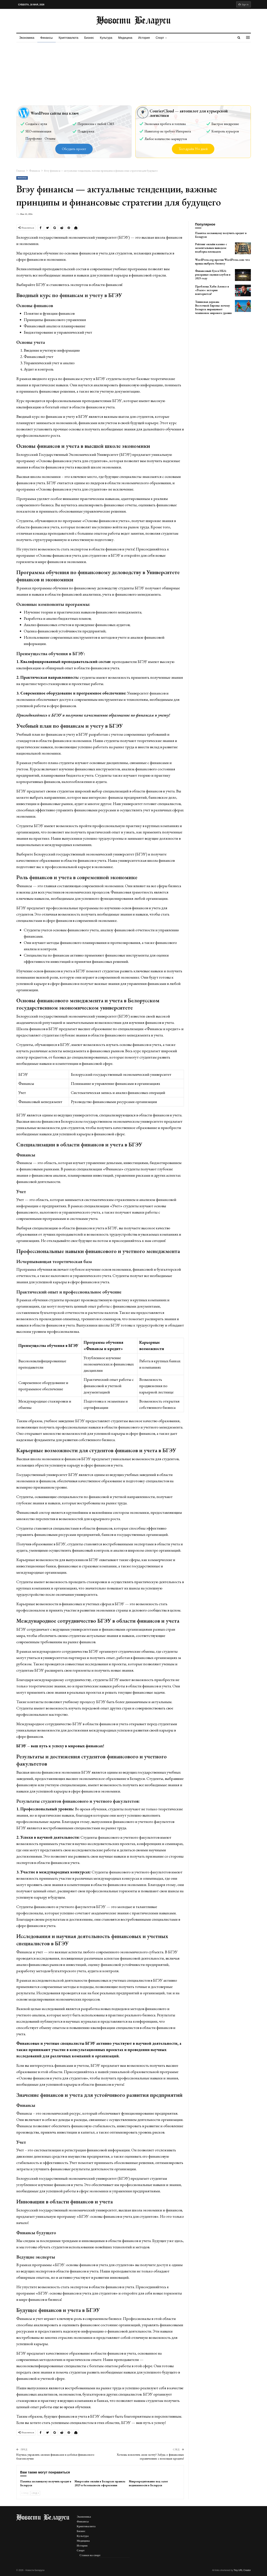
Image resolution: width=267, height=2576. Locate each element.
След (35, 2493)
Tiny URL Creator (242, 2570)
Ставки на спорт (90, 2555)
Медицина (128, 37)
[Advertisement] (133, 70)
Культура (108, 37)
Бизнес (91, 37)
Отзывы (50, 138)
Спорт (164, 37)
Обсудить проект (74, 149)
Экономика (26, 37)
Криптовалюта (69, 37)
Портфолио (33, 138)
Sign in (243, 4)
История (147, 37)
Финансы (47, 37)
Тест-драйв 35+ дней (193, 149)
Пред (25, 2493)
